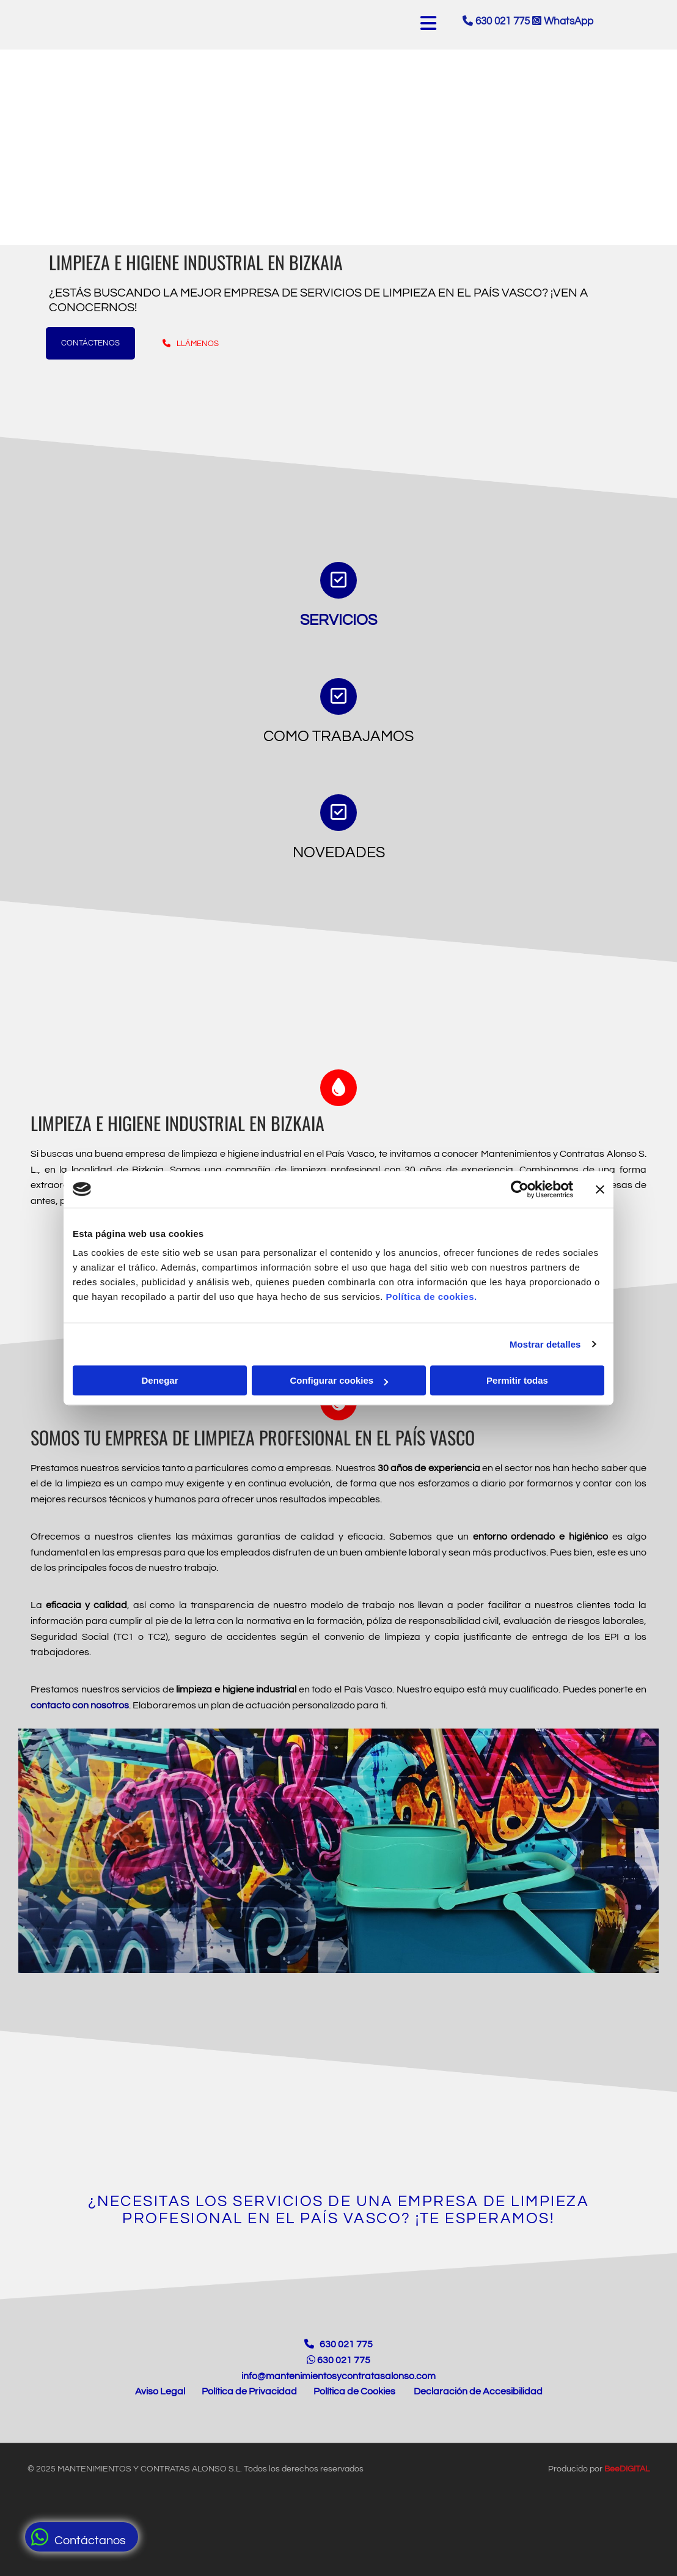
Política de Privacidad (249, 2418)
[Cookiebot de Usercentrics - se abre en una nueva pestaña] (519, 1189)
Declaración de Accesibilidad (478, 2418)
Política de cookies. (431, 1296)
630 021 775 (503, 21)
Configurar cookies (339, 1380)
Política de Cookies (354, 2418)
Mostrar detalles (545, 1344)
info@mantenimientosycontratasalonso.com (338, 2403)
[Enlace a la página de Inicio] (338, 2332)
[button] (81, 2537)
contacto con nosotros (80, 1705)
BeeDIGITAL (627, 2496)
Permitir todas (517, 1380)
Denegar (159, 1380)
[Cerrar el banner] (600, 1189)
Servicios (338, 620)
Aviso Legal (160, 2418)
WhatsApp (562, 21)
